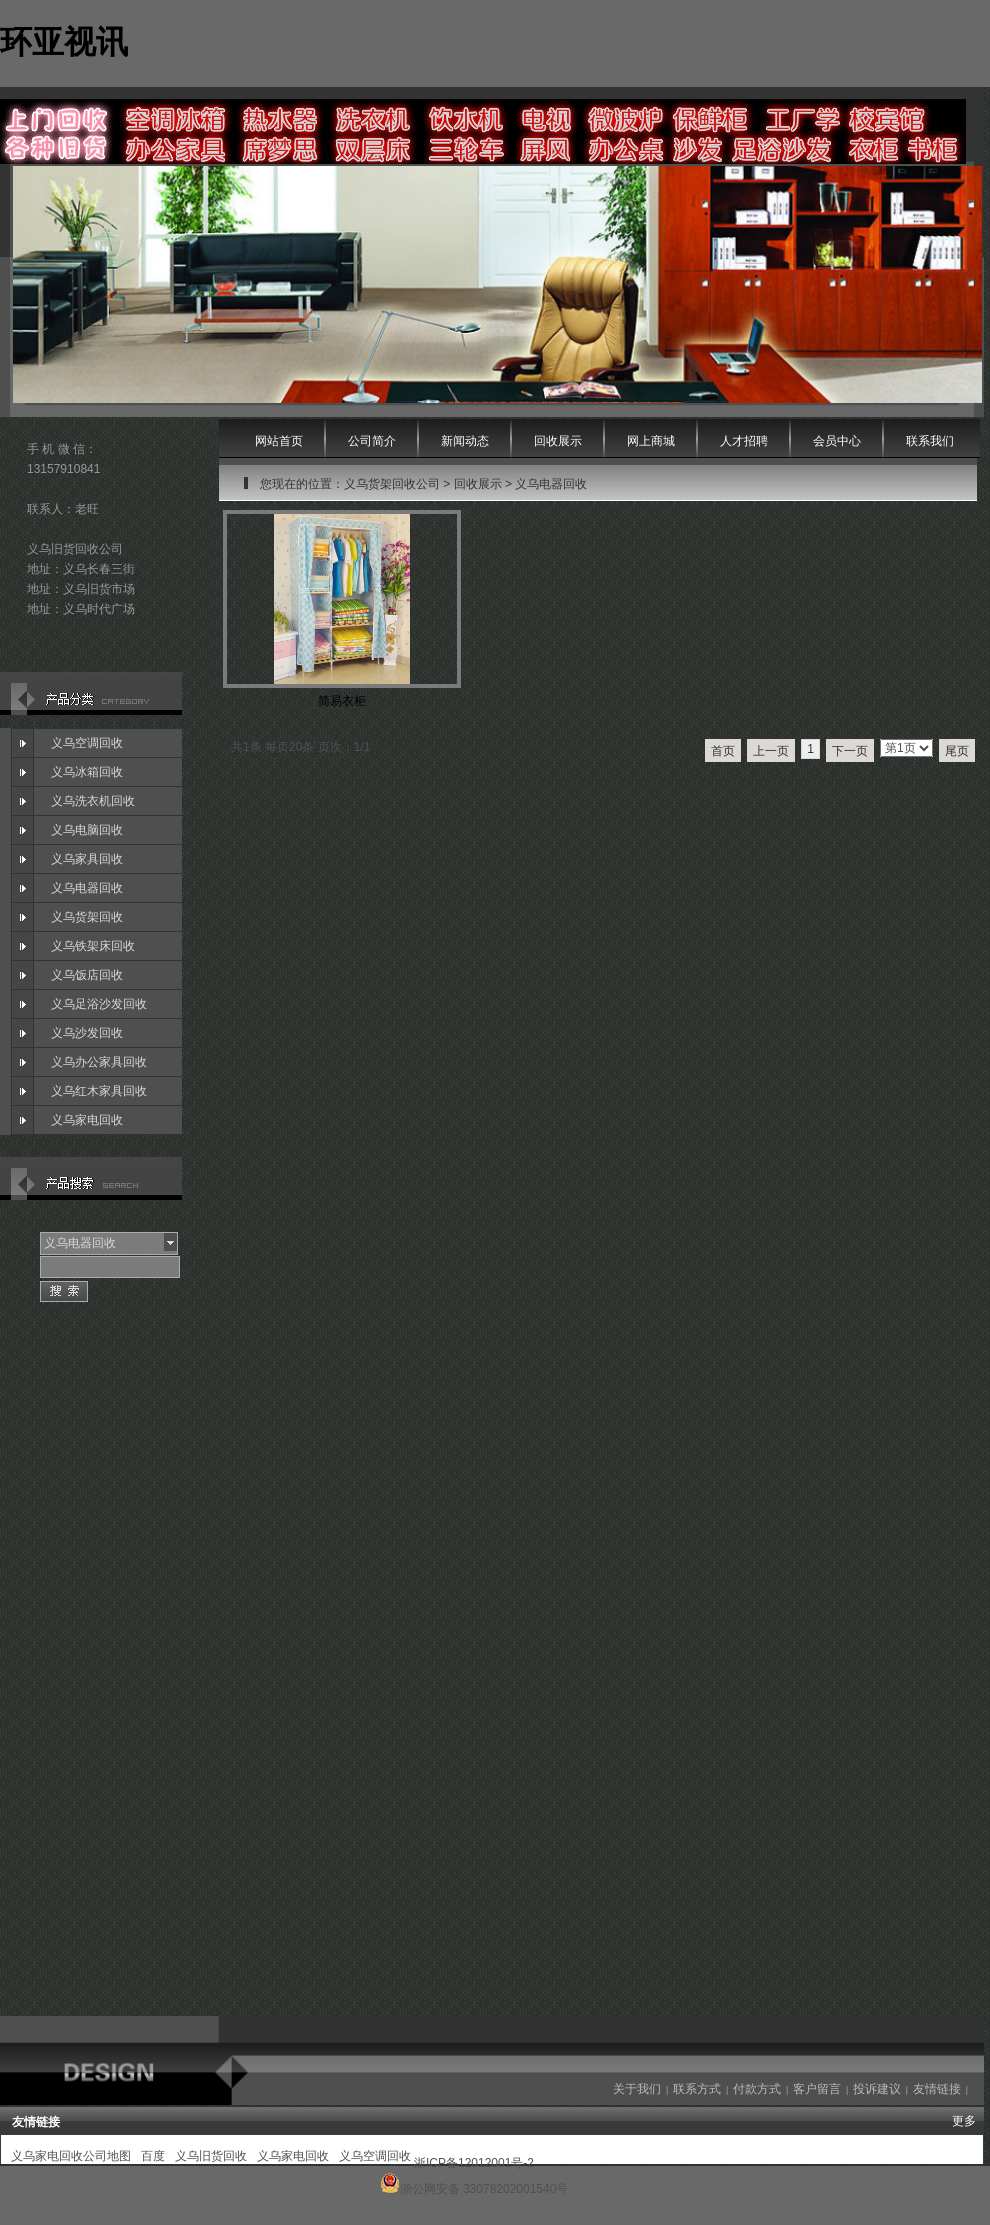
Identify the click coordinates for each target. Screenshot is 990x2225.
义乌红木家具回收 (99, 1091)
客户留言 (817, 2089)
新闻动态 (465, 441)
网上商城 (651, 441)
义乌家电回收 (87, 1120)
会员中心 (837, 441)
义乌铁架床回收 (93, 946)
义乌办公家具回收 (99, 1062)
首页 (723, 751)
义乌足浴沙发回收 (99, 1004)
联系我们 (930, 441)
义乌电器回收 (87, 888)
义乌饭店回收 (87, 975)
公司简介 (372, 441)
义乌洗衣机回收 (93, 801)
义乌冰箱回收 (87, 772)
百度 (153, 2156)
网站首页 (279, 441)
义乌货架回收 (87, 917)
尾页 (957, 751)
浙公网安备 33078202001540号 (484, 2189)
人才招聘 (744, 441)
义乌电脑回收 (87, 830)
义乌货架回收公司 (392, 484)
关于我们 (637, 2089)
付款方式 (757, 2089)
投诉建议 (877, 2089)
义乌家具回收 (87, 859)
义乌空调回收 (87, 743)
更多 (964, 2121)
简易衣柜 (342, 701)
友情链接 (937, 2089)
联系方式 (697, 2089)
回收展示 (478, 484)
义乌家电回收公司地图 (71, 2156)
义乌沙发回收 (87, 1033)
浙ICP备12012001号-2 (474, 2163)
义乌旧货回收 (211, 2156)
